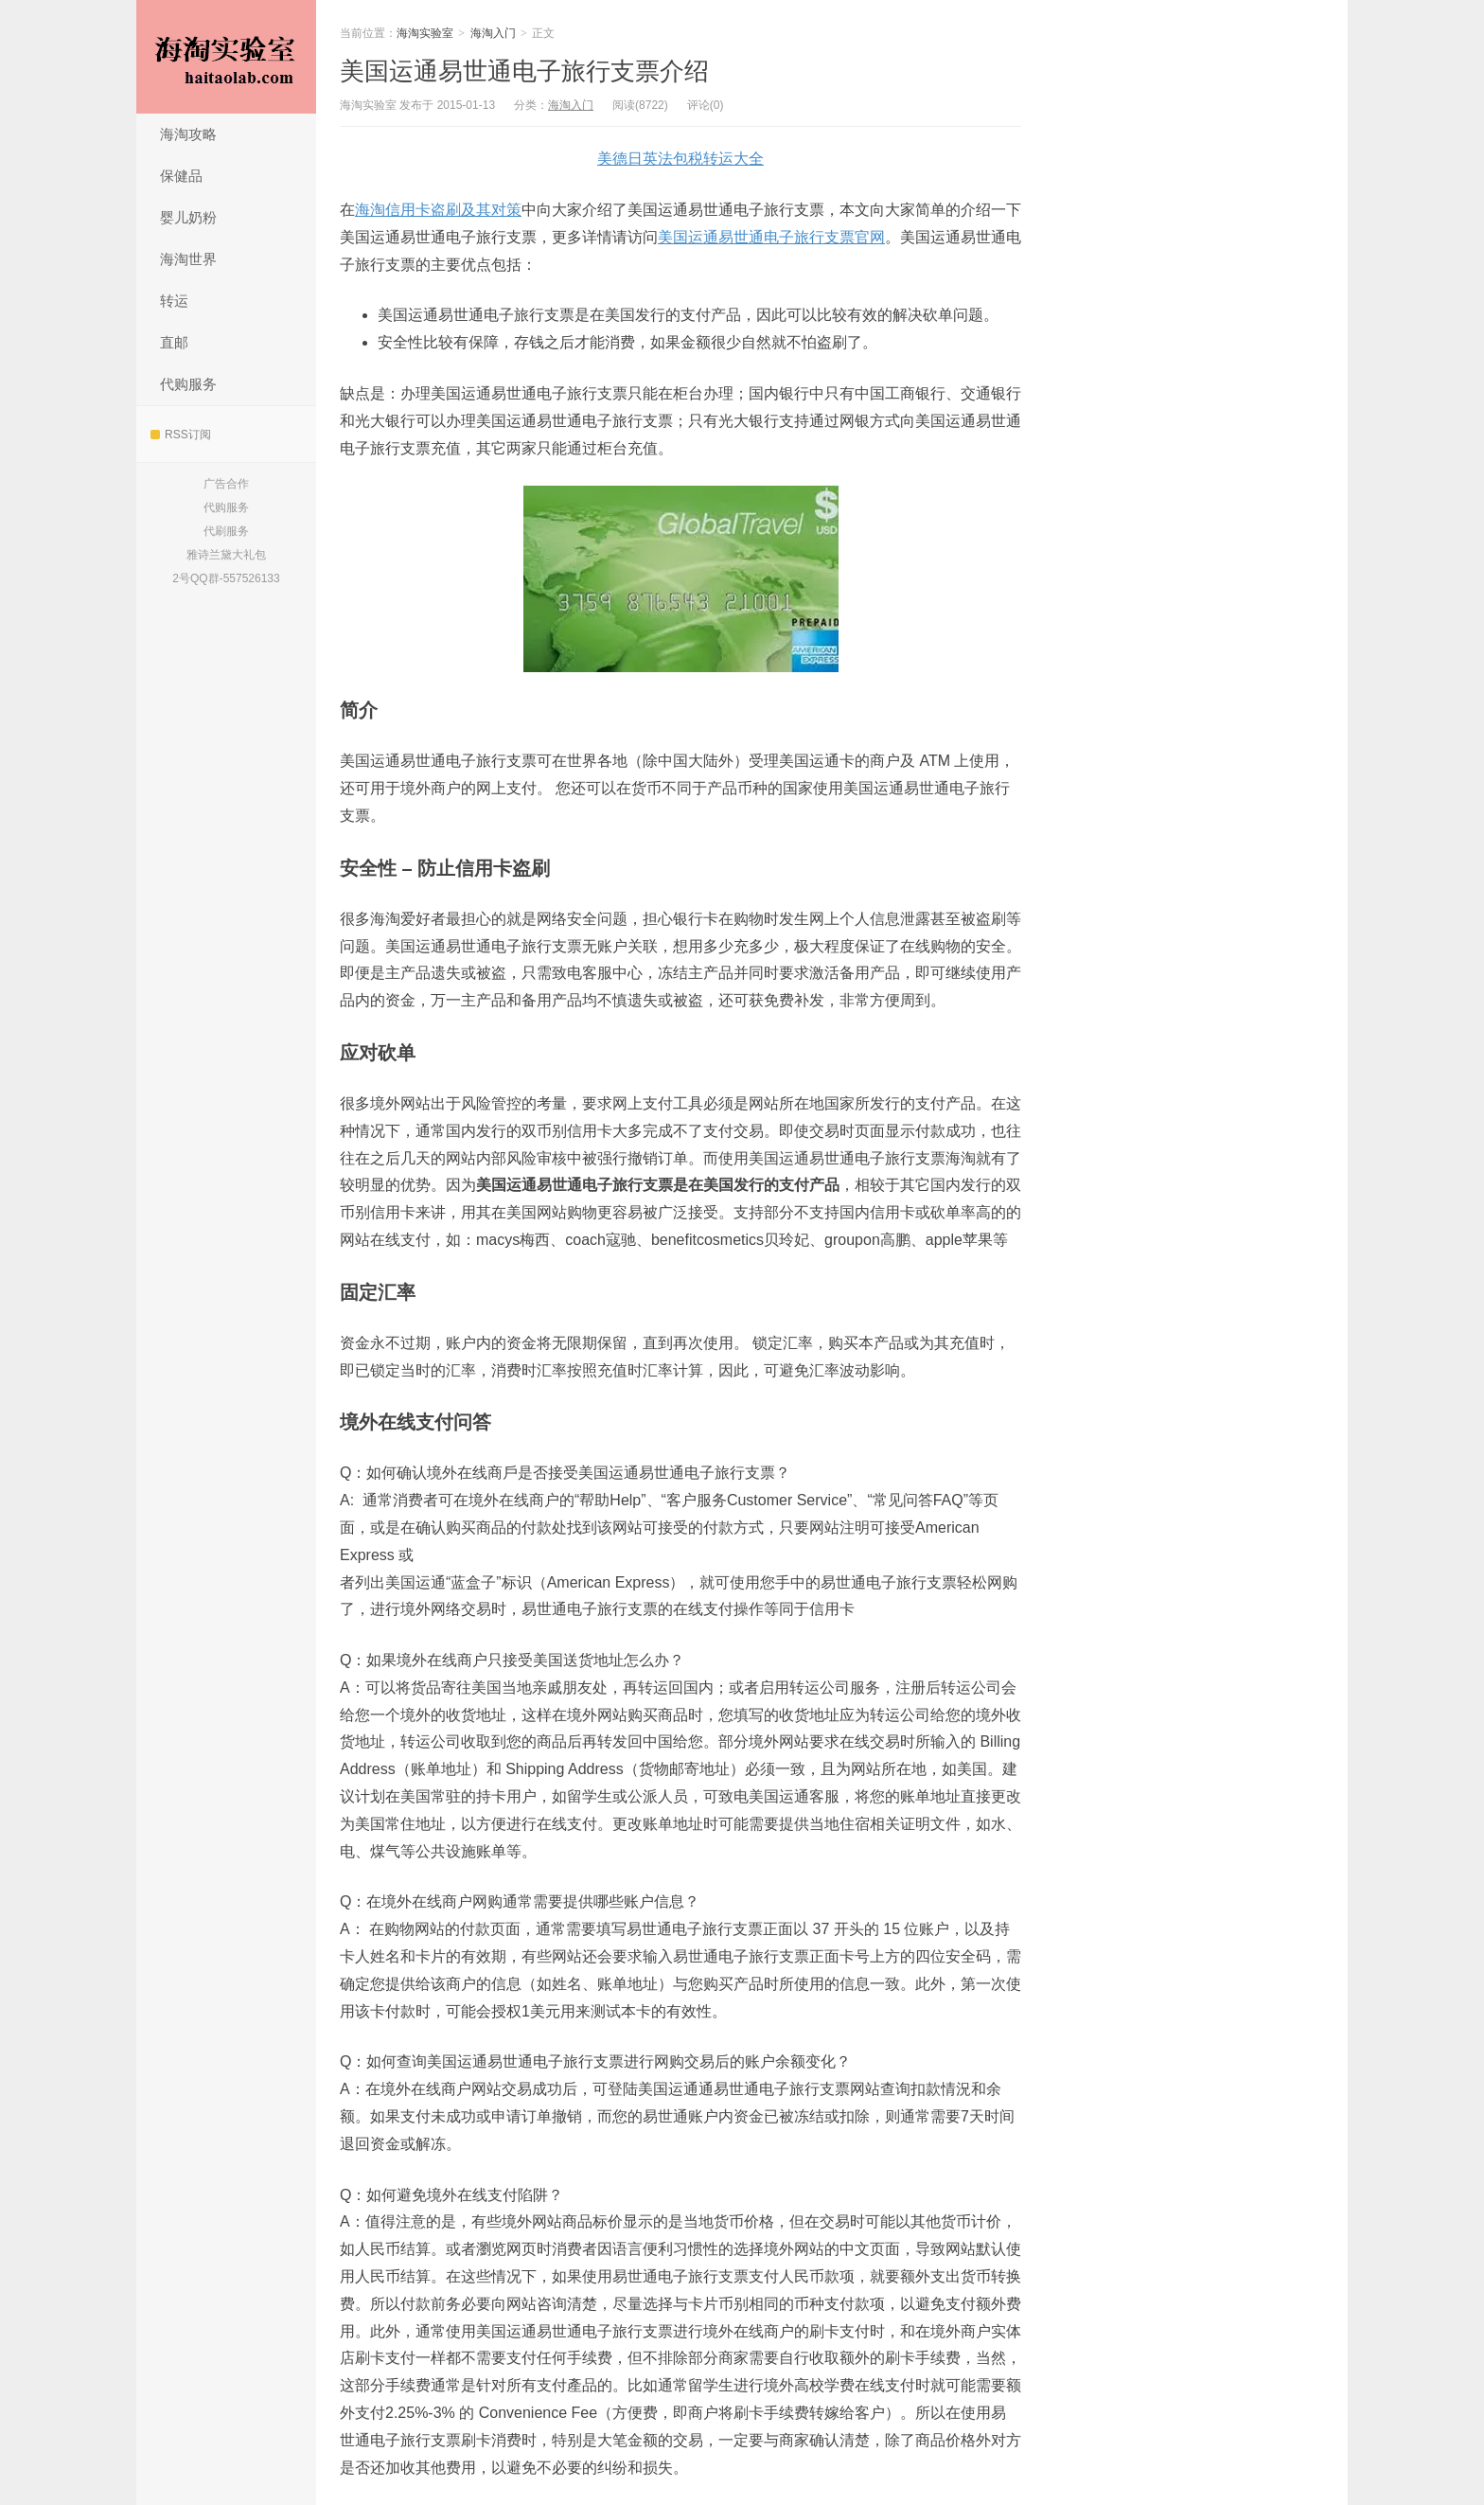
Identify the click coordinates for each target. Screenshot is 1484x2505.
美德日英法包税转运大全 (680, 159)
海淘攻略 (188, 134)
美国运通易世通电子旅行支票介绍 (524, 71)
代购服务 (188, 384)
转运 (174, 301)
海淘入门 (493, 33)
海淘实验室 (226, 57)
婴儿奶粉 (188, 217)
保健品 (181, 176)
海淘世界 (188, 259)
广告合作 (226, 483)
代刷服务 (226, 531)
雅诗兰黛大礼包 (226, 554)
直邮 (174, 342)
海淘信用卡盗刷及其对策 (438, 210)
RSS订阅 (180, 434)
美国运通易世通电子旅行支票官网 (771, 237)
